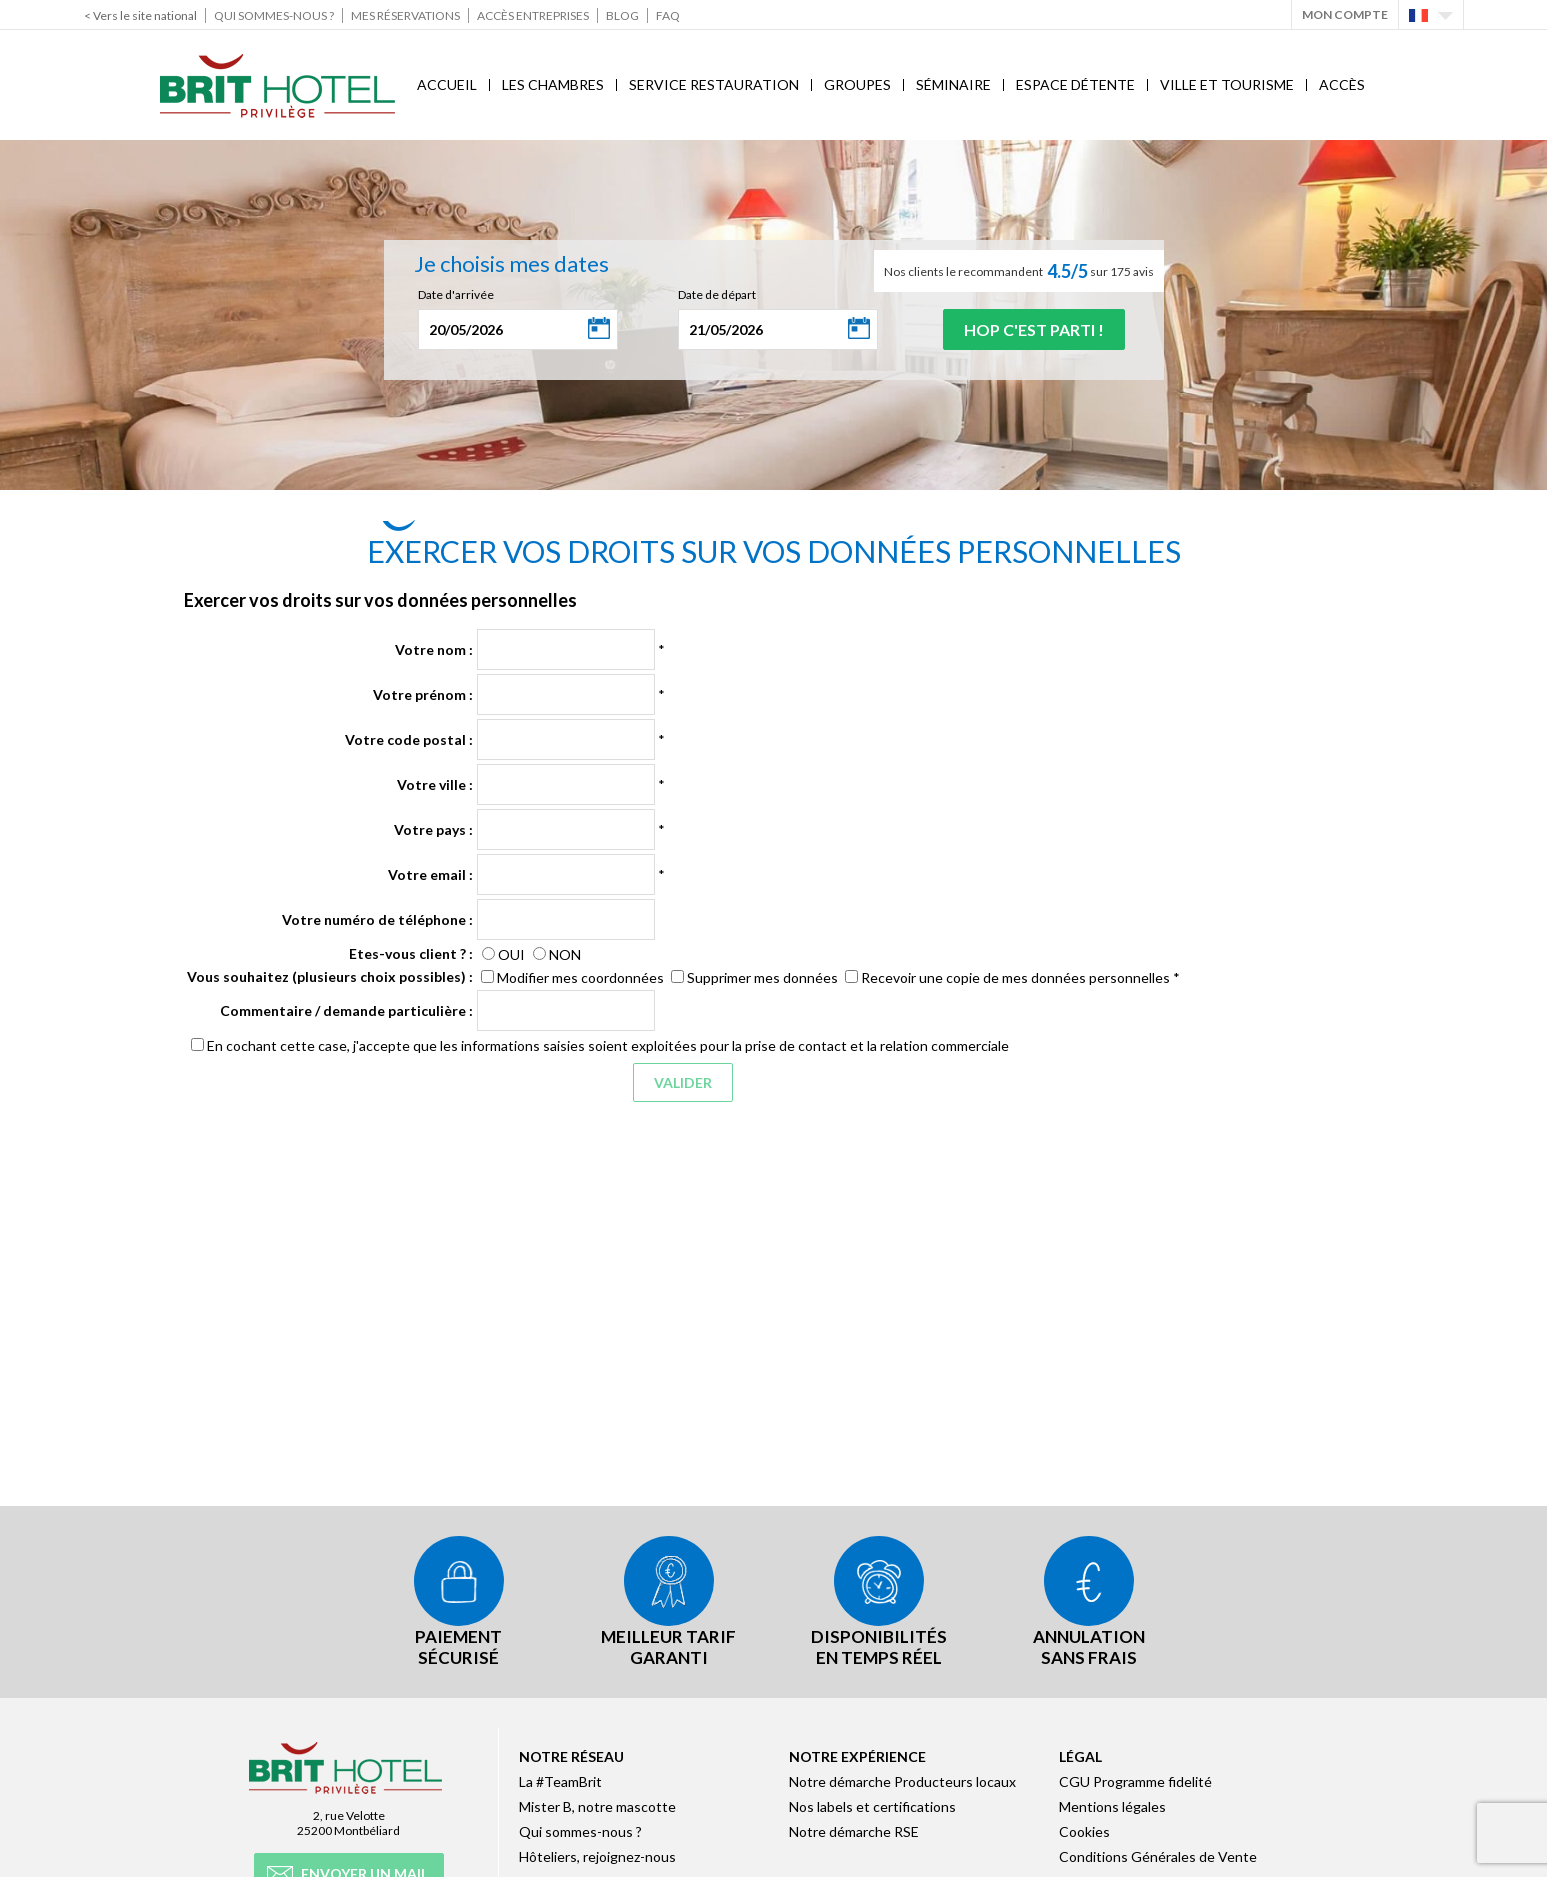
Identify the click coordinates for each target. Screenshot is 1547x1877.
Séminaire (953, 84)
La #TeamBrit (560, 1780)
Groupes (857, 84)
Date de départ (717, 294)
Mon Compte (1345, 14)
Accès (1342, 84)
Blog (622, 15)
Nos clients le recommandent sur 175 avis (1019, 271)
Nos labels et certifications (872, 1805)
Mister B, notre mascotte (597, 1805)
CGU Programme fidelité (1135, 1780)
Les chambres (553, 84)
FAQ (668, 15)
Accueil (447, 84)
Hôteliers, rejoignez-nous (597, 1855)
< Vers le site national (140, 15)
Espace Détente (1075, 84)
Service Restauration (714, 84)
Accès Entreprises (533, 15)
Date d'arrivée (456, 294)
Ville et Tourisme (1227, 84)
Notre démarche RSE (854, 1830)
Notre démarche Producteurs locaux (902, 1780)
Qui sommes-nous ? (274, 15)
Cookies (1084, 1830)
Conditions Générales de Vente (1158, 1855)
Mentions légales (1112, 1805)
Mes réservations (405, 15)
